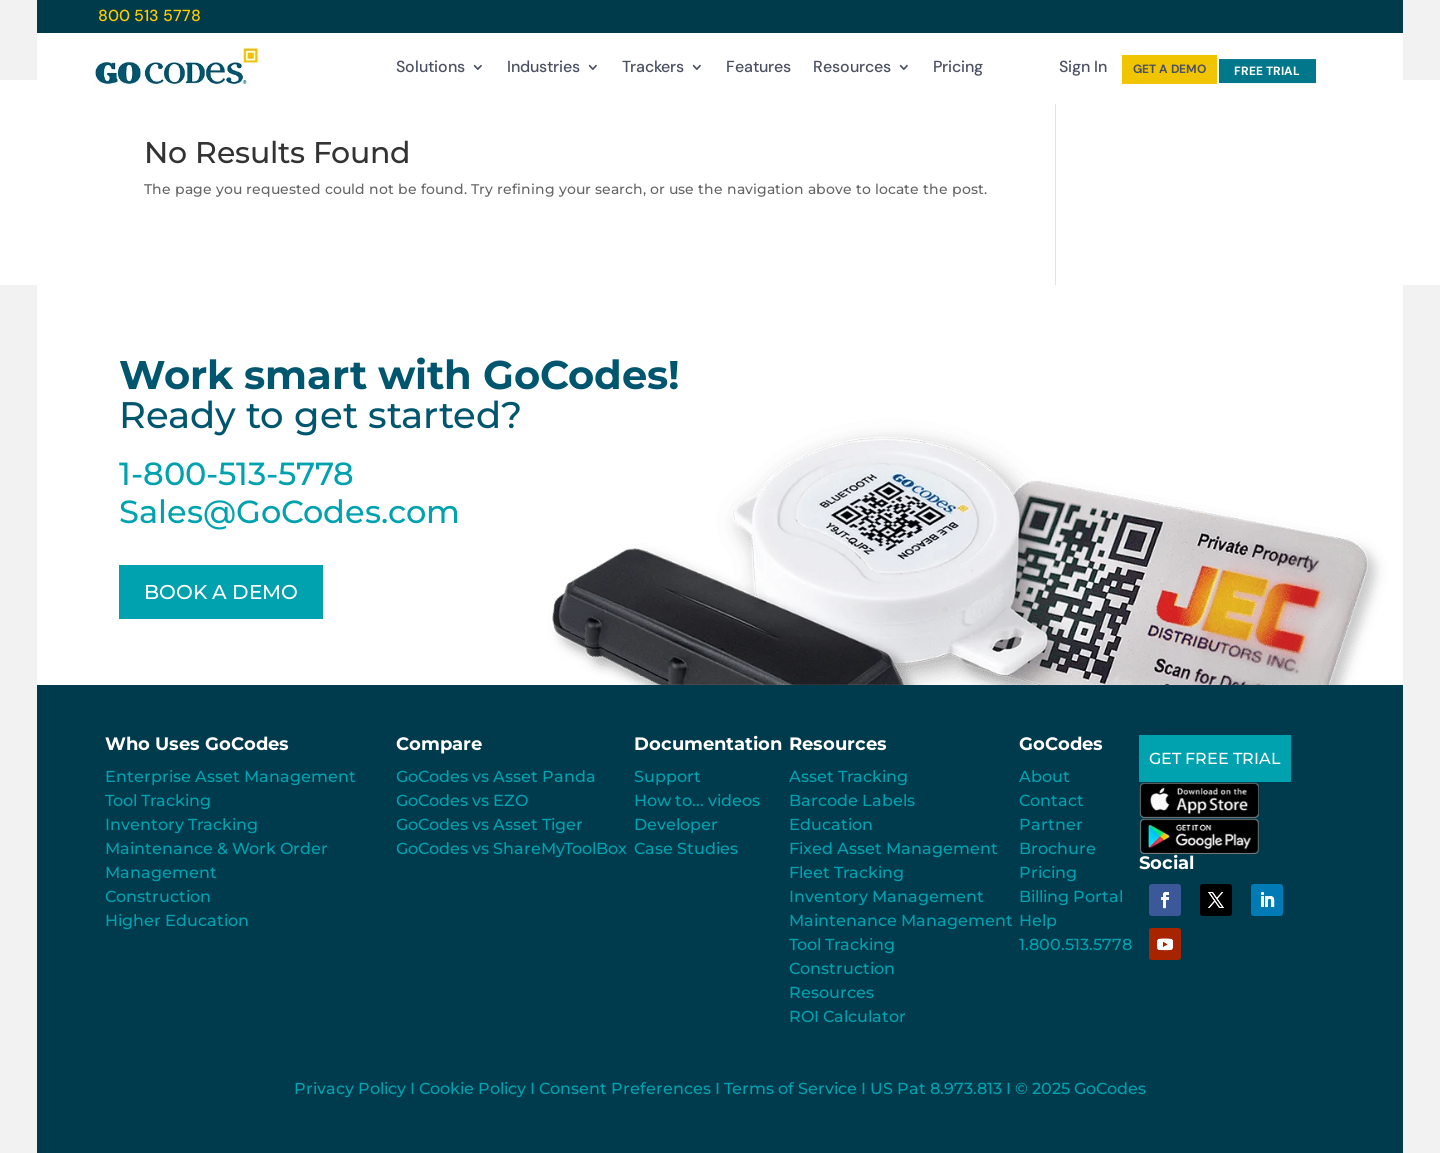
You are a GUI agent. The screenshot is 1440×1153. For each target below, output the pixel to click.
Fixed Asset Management (893, 848)
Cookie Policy (472, 1088)
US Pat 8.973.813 (936, 1088)
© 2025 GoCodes (1080, 1088)
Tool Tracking (158, 800)
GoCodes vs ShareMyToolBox (511, 848)
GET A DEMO (1169, 69)
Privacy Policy (350, 1088)
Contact (1051, 800)
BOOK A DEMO (221, 592)
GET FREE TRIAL (1215, 758)
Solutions (430, 71)
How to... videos (697, 800)
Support (667, 776)
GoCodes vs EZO (462, 800)
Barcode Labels (852, 800)
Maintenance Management (901, 920)
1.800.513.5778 (1075, 944)
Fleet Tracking (846, 872)
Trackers (653, 71)
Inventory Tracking (181, 824)
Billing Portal (1071, 896)
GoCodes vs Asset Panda (496, 776)
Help (1038, 920)
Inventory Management (886, 896)
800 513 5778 (149, 15)
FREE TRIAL (1267, 71)
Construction (158, 896)
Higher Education (177, 920)
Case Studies (686, 848)
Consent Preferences (625, 1088)
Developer (676, 824)
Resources (852, 71)
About (1044, 776)
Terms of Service (790, 1088)
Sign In (1083, 71)
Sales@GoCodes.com (289, 511)
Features (758, 71)
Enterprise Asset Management (230, 776)
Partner (1051, 824)
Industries (543, 71)
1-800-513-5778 (236, 473)
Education (831, 824)
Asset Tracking (848, 776)
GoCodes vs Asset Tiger (489, 824)
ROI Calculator (847, 1016)
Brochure (1057, 848)
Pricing (958, 71)
